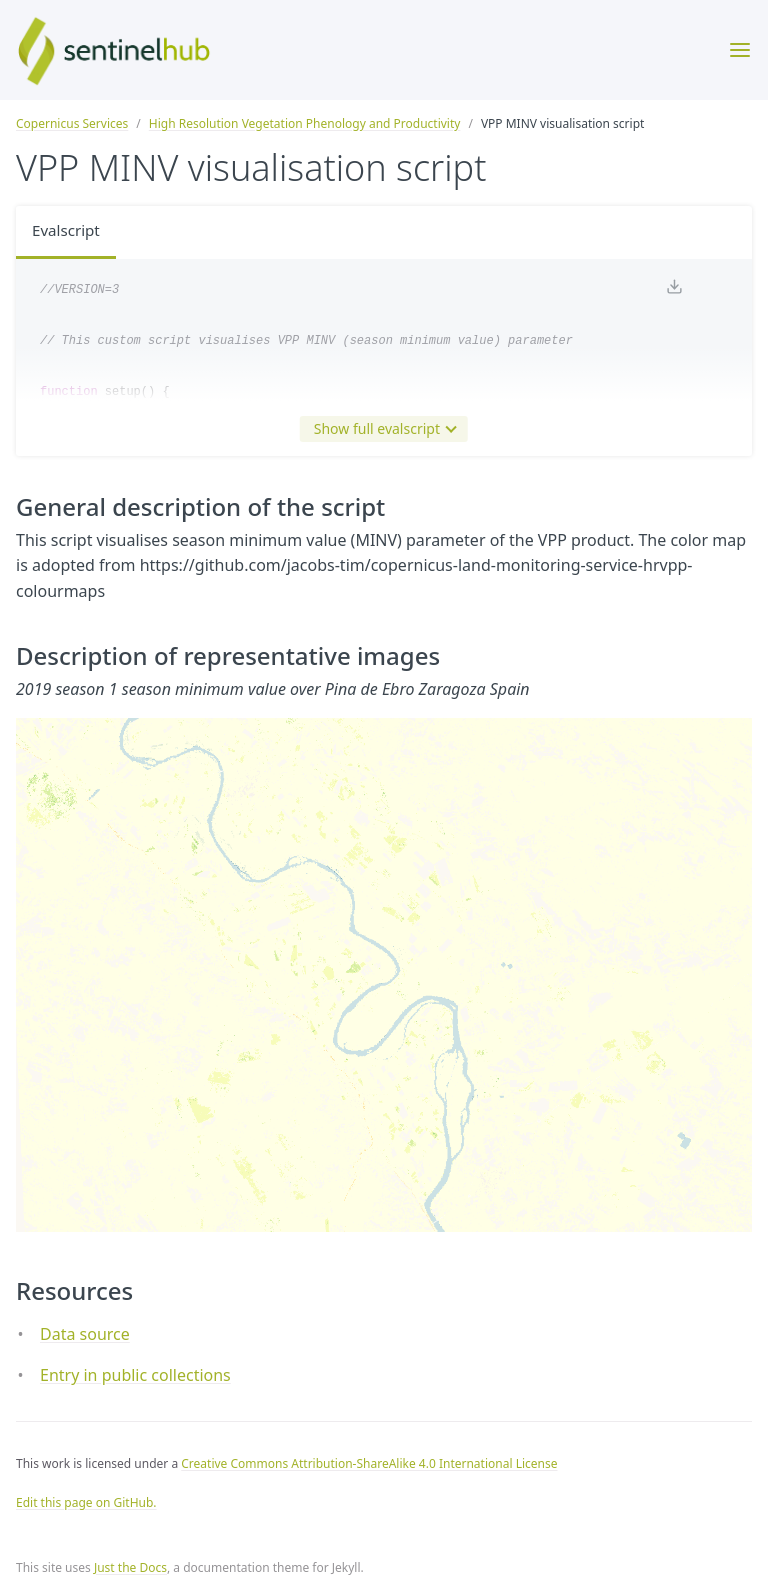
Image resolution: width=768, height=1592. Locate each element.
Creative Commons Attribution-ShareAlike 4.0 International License (369, 1463)
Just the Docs (130, 1567)
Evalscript (68, 232)
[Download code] (674, 291)
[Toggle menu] (740, 50)
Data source (85, 1334)
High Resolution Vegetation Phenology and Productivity (305, 123)
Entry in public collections (135, 1375)
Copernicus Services (72, 123)
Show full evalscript (381, 429)
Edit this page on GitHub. (86, 1502)
